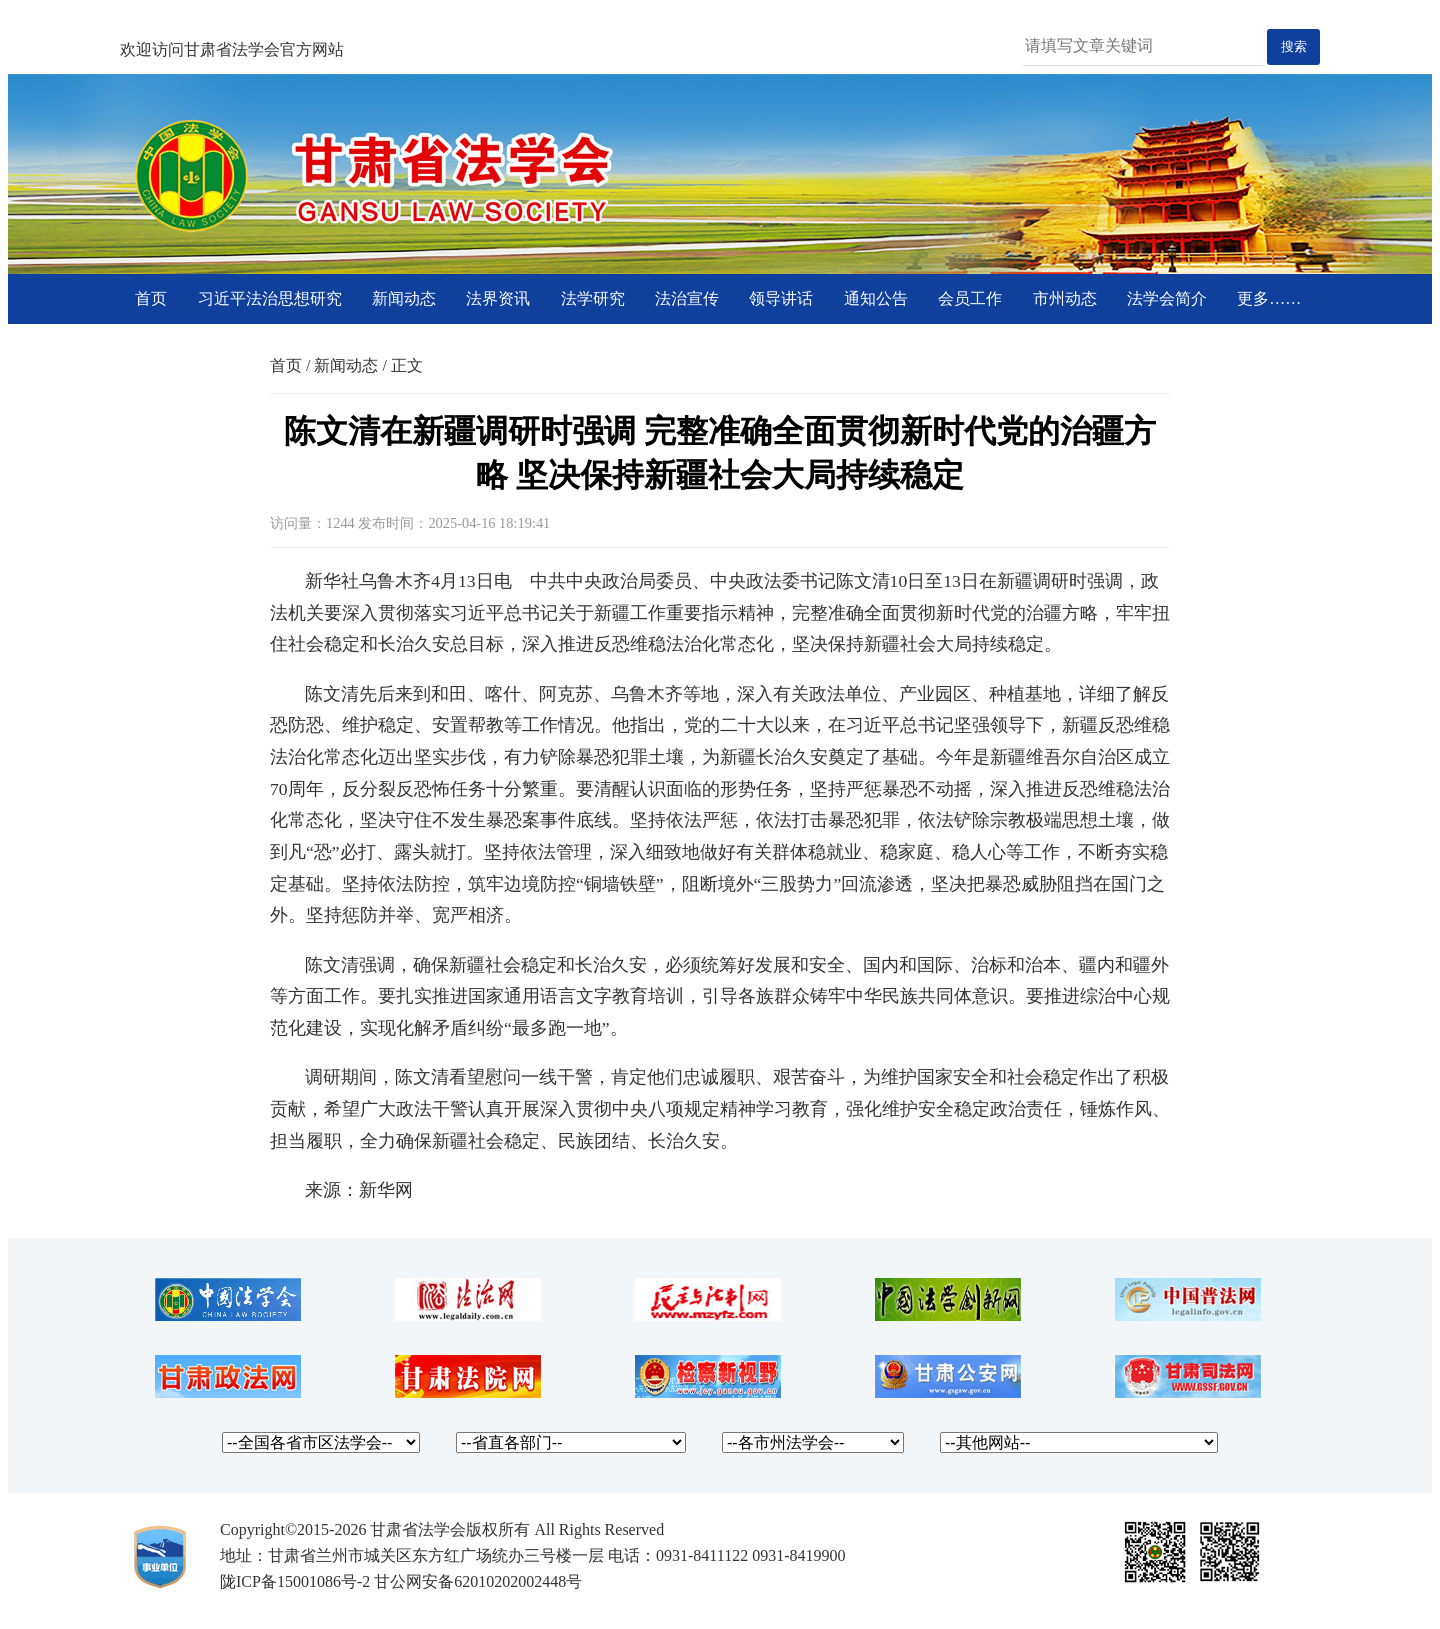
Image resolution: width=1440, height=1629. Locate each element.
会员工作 (970, 298)
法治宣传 (687, 298)
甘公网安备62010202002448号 (478, 1581)
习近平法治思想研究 (270, 298)
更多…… (1269, 298)
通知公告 (876, 298)
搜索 (1294, 46)
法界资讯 (498, 298)
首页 (151, 298)
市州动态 (1065, 298)
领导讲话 (781, 298)
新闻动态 (404, 298)
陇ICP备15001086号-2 (295, 1581)
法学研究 (593, 298)
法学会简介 (1167, 298)
